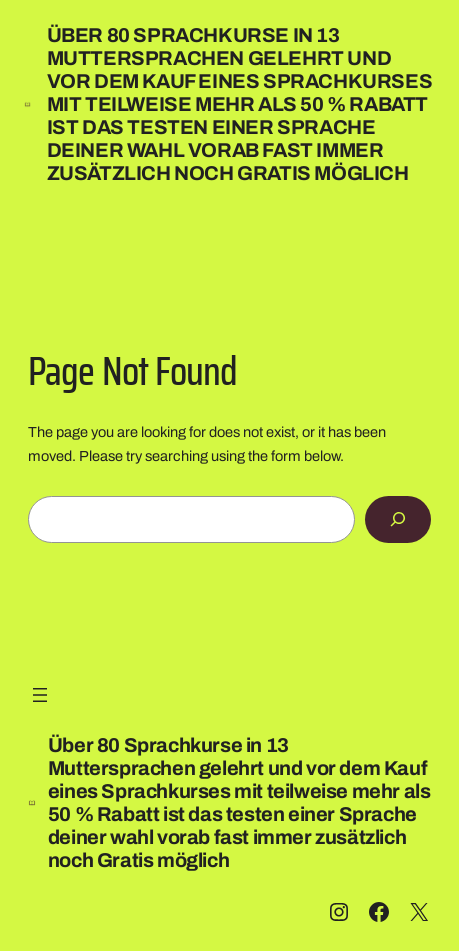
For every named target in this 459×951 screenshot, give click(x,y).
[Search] (398, 519)
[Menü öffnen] (40, 695)
